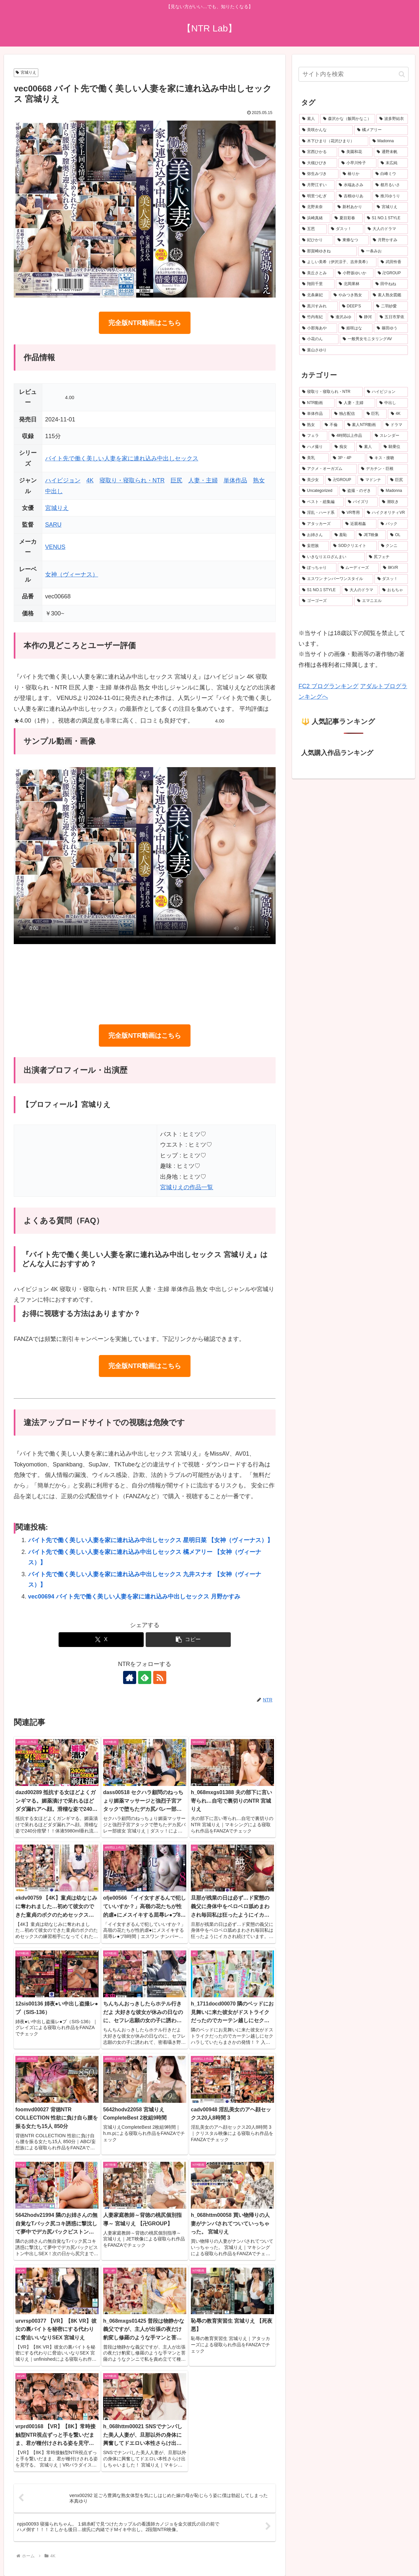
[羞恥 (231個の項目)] (343, 535)
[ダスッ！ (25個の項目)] (345, 229)
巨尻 (176, 480)
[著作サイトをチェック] (129, 1677)
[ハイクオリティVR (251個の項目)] (386, 513)
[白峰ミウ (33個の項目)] (390, 174)
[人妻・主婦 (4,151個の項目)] (355, 403)
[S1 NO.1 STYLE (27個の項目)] (386, 218)
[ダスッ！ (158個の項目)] (391, 579)
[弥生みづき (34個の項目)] (318, 174)
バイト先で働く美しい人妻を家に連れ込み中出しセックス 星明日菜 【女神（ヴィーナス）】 (150, 1540)
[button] (188, 1639)
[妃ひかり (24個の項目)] (316, 240)
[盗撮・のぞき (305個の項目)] (358, 491)
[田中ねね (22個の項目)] (390, 284)
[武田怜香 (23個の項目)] (393, 262)
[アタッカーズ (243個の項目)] (320, 524)
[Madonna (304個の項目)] (393, 491)
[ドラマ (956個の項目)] (395, 425)
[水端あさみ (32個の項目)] (353, 185)
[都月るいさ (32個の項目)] (390, 185)
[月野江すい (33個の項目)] (317, 185)
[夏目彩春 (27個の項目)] (347, 218)
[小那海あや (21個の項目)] (318, 328)
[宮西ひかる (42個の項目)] (318, 152)
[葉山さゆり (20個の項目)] (353, 350)
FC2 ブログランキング (328, 686)
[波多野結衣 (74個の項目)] (392, 119)
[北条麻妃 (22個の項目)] (314, 295)
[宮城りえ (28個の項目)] (391, 207)
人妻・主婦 (203, 480)
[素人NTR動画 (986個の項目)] (363, 425)
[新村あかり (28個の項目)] (354, 207)
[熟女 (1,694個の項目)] (309, 425)
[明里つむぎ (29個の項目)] (317, 196)
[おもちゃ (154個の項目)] (393, 590)
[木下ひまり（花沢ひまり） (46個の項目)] (333, 141)
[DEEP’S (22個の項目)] (355, 306)
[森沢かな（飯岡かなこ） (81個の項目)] (347, 119)
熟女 (259, 480)
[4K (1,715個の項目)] (398, 414)
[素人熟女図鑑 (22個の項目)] (389, 295)
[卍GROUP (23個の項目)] (391, 273)
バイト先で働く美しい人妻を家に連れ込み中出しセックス (121, 458)
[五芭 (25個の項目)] (313, 229)
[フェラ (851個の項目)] (313, 436)
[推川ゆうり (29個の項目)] (390, 196)
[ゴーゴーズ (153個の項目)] (326, 601)
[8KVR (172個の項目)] (394, 568)
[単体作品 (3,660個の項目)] (314, 414)
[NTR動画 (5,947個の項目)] (317, 403)
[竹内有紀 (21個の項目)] (312, 317)
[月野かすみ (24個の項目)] (389, 240)
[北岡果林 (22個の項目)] (353, 284)
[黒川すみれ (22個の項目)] (318, 306)
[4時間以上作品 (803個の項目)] (350, 436)
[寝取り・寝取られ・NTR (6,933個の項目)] (331, 392)
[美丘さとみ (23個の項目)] (316, 273)
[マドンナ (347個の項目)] (371, 480)
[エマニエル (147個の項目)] (381, 601)
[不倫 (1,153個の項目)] (332, 425)
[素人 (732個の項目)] (309, 119)
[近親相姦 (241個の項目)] (359, 524)
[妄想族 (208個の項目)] (314, 546)
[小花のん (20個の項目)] (318, 339)
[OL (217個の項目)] (397, 535)
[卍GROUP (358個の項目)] (340, 480)
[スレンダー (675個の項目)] (390, 436)
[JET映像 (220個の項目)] (371, 535)
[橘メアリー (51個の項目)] (381, 130)
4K (90, 480)
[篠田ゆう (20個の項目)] (391, 328)
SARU (53, 524)
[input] (354, 74)
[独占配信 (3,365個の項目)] (346, 414)
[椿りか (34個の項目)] (355, 174)
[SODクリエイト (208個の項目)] (353, 546)
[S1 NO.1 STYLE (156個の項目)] (319, 590)
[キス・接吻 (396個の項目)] (387, 458)
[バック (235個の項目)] (393, 524)
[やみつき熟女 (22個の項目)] (350, 295)
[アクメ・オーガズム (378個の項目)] (328, 469)
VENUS (55, 547)
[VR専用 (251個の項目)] (351, 513)
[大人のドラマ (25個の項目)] (386, 229)
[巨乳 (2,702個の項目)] (375, 414)
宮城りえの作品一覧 (186, 1187)
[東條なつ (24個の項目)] (352, 240)
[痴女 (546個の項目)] (343, 447)
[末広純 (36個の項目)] (393, 163)
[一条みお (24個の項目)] (383, 251)
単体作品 (235, 480)
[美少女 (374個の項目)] (311, 480)
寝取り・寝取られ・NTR (132, 480)
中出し (54, 491)
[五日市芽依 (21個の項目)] (392, 317)
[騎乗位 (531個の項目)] (394, 447)
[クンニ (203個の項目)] (393, 546)
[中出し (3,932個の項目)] (392, 403)
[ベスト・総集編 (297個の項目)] (321, 502)
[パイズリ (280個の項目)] (361, 502)
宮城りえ (26, 72)
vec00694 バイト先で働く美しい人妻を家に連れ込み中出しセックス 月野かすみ (134, 1596)
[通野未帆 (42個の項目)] (391, 152)
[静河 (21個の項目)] (365, 317)
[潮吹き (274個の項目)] (393, 502)
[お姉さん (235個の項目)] (314, 535)
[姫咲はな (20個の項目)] (355, 328)
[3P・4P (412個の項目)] (347, 458)
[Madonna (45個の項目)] (389, 141)
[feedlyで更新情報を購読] (144, 1677)
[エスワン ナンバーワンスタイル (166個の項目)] (336, 579)
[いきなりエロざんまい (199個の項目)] (332, 557)
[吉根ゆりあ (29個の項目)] (353, 196)
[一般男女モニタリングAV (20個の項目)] (374, 339)
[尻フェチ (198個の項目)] (387, 557)
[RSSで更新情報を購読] (159, 1677)
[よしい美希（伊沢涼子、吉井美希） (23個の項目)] (337, 262)
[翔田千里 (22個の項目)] (317, 284)
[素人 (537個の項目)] (367, 447)
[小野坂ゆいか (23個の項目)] (354, 273)
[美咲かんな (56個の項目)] (326, 130)
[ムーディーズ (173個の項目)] (358, 568)
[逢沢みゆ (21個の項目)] (341, 317)
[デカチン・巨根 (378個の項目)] (383, 469)
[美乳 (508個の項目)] (314, 458)
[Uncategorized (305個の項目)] (318, 491)
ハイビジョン (63, 480)
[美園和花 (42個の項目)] (355, 152)
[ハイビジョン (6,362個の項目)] (386, 392)
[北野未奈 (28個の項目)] (316, 207)
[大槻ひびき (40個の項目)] (318, 163)
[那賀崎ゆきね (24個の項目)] (328, 251)
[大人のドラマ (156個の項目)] (360, 590)
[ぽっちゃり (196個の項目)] (318, 568)
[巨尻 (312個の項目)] (397, 480)
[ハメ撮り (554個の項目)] (314, 447)
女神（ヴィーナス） (71, 574)
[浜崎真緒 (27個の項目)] (314, 218)
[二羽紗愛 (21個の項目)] (390, 306)
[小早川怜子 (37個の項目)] (357, 163)
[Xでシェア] (101, 1639)
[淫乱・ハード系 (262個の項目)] (318, 513)
